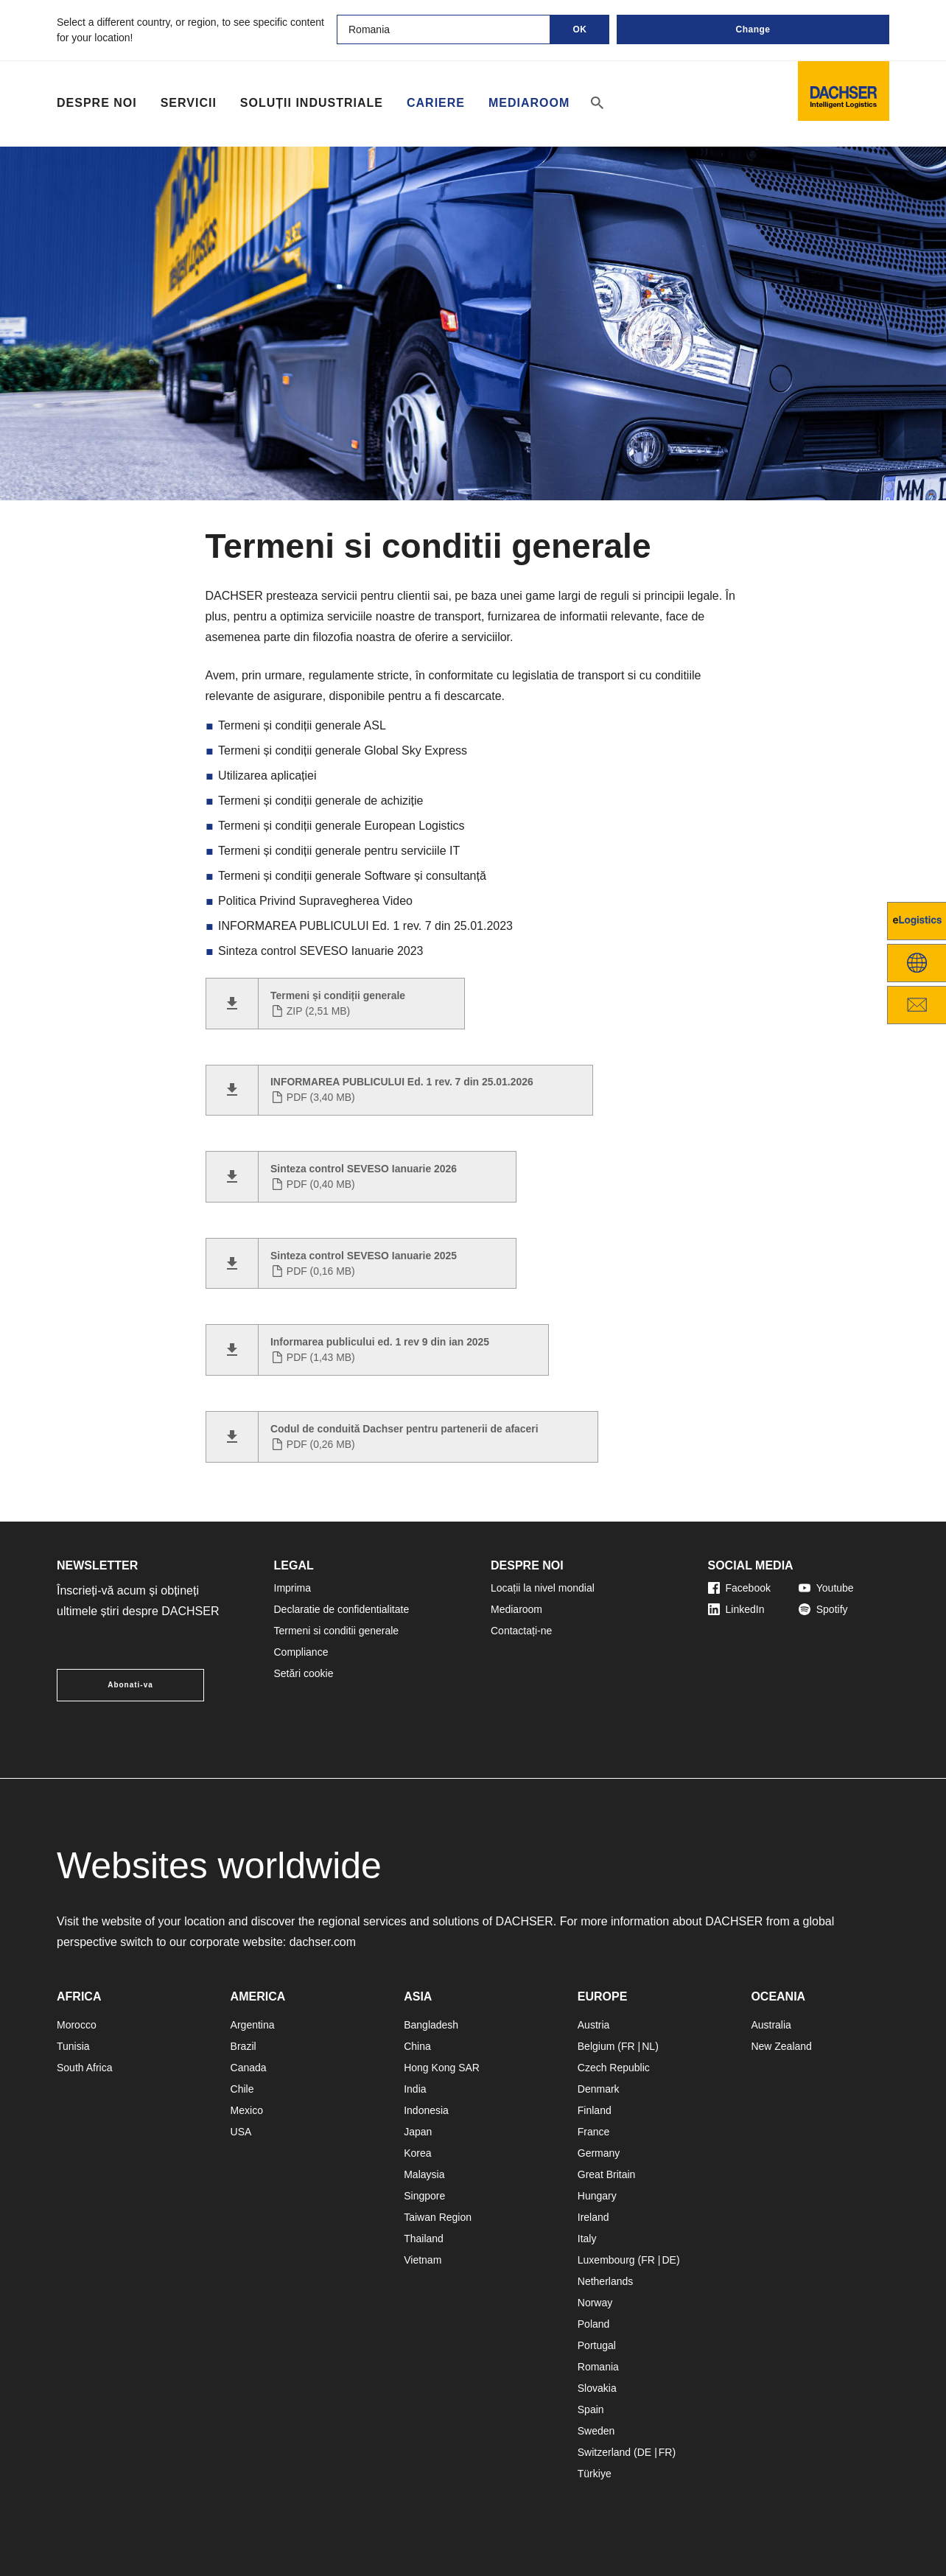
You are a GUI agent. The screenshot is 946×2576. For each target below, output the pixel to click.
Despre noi (97, 103)
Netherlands (606, 2281)
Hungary (597, 2196)
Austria (594, 2025)
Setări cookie (304, 1673)
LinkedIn (736, 1609)
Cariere (436, 103)
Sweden (596, 2431)
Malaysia (424, 2174)
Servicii (189, 103)
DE (669, 2260)
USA (241, 2132)
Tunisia (73, 2046)
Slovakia (597, 2388)
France (594, 2132)
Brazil (243, 2046)
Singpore (424, 2196)
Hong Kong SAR (442, 2067)
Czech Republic (614, 2067)
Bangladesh (431, 2025)
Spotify (823, 1609)
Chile (242, 2089)
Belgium (596, 2046)
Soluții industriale (311, 103)
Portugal (597, 2345)
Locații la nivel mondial (543, 1588)
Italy (587, 2238)
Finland (595, 2110)
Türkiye (595, 2473)
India (415, 2089)
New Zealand (781, 2046)
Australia (771, 2025)
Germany (599, 2153)
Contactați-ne (521, 1631)
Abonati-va (130, 1685)
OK (580, 29)
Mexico (247, 2110)
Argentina (253, 2025)
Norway (595, 2303)
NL (648, 2046)
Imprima (293, 1588)
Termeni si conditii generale (336, 1631)
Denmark (599, 2089)
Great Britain (607, 2174)
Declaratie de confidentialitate (342, 1609)
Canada (249, 2067)
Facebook (739, 1588)
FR (628, 2046)
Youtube (826, 1588)
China (417, 2046)
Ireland (593, 2217)
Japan (418, 2132)
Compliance (301, 1652)
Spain (591, 2409)
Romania (598, 2367)
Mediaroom (529, 103)
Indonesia (426, 2110)
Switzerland (604, 2452)
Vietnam (422, 2260)
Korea (417, 2153)
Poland (594, 2324)
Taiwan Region (438, 2217)
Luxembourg (606, 2260)
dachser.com (323, 1942)
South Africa (85, 2067)
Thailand (424, 2238)
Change (752, 29)
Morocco (77, 2025)
